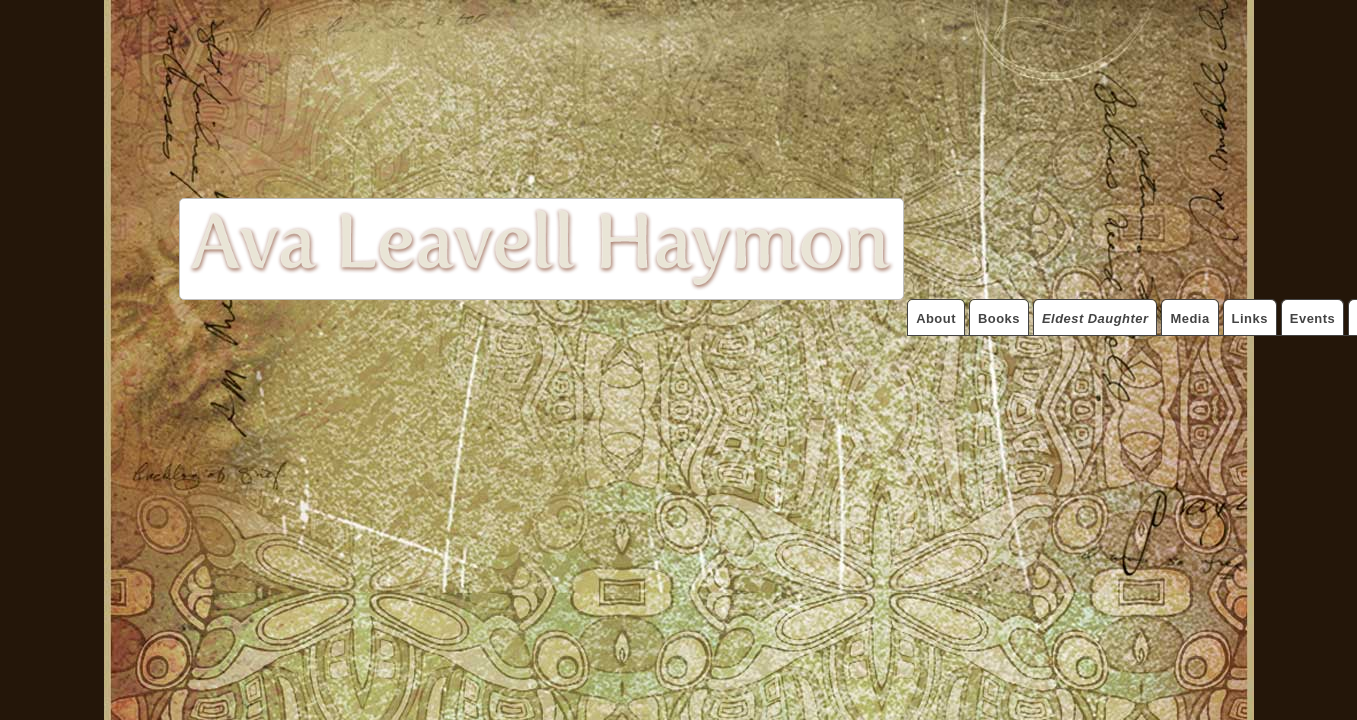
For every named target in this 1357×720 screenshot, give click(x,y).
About (936, 318)
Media (1189, 318)
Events (1312, 318)
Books (999, 318)
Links (1250, 318)
